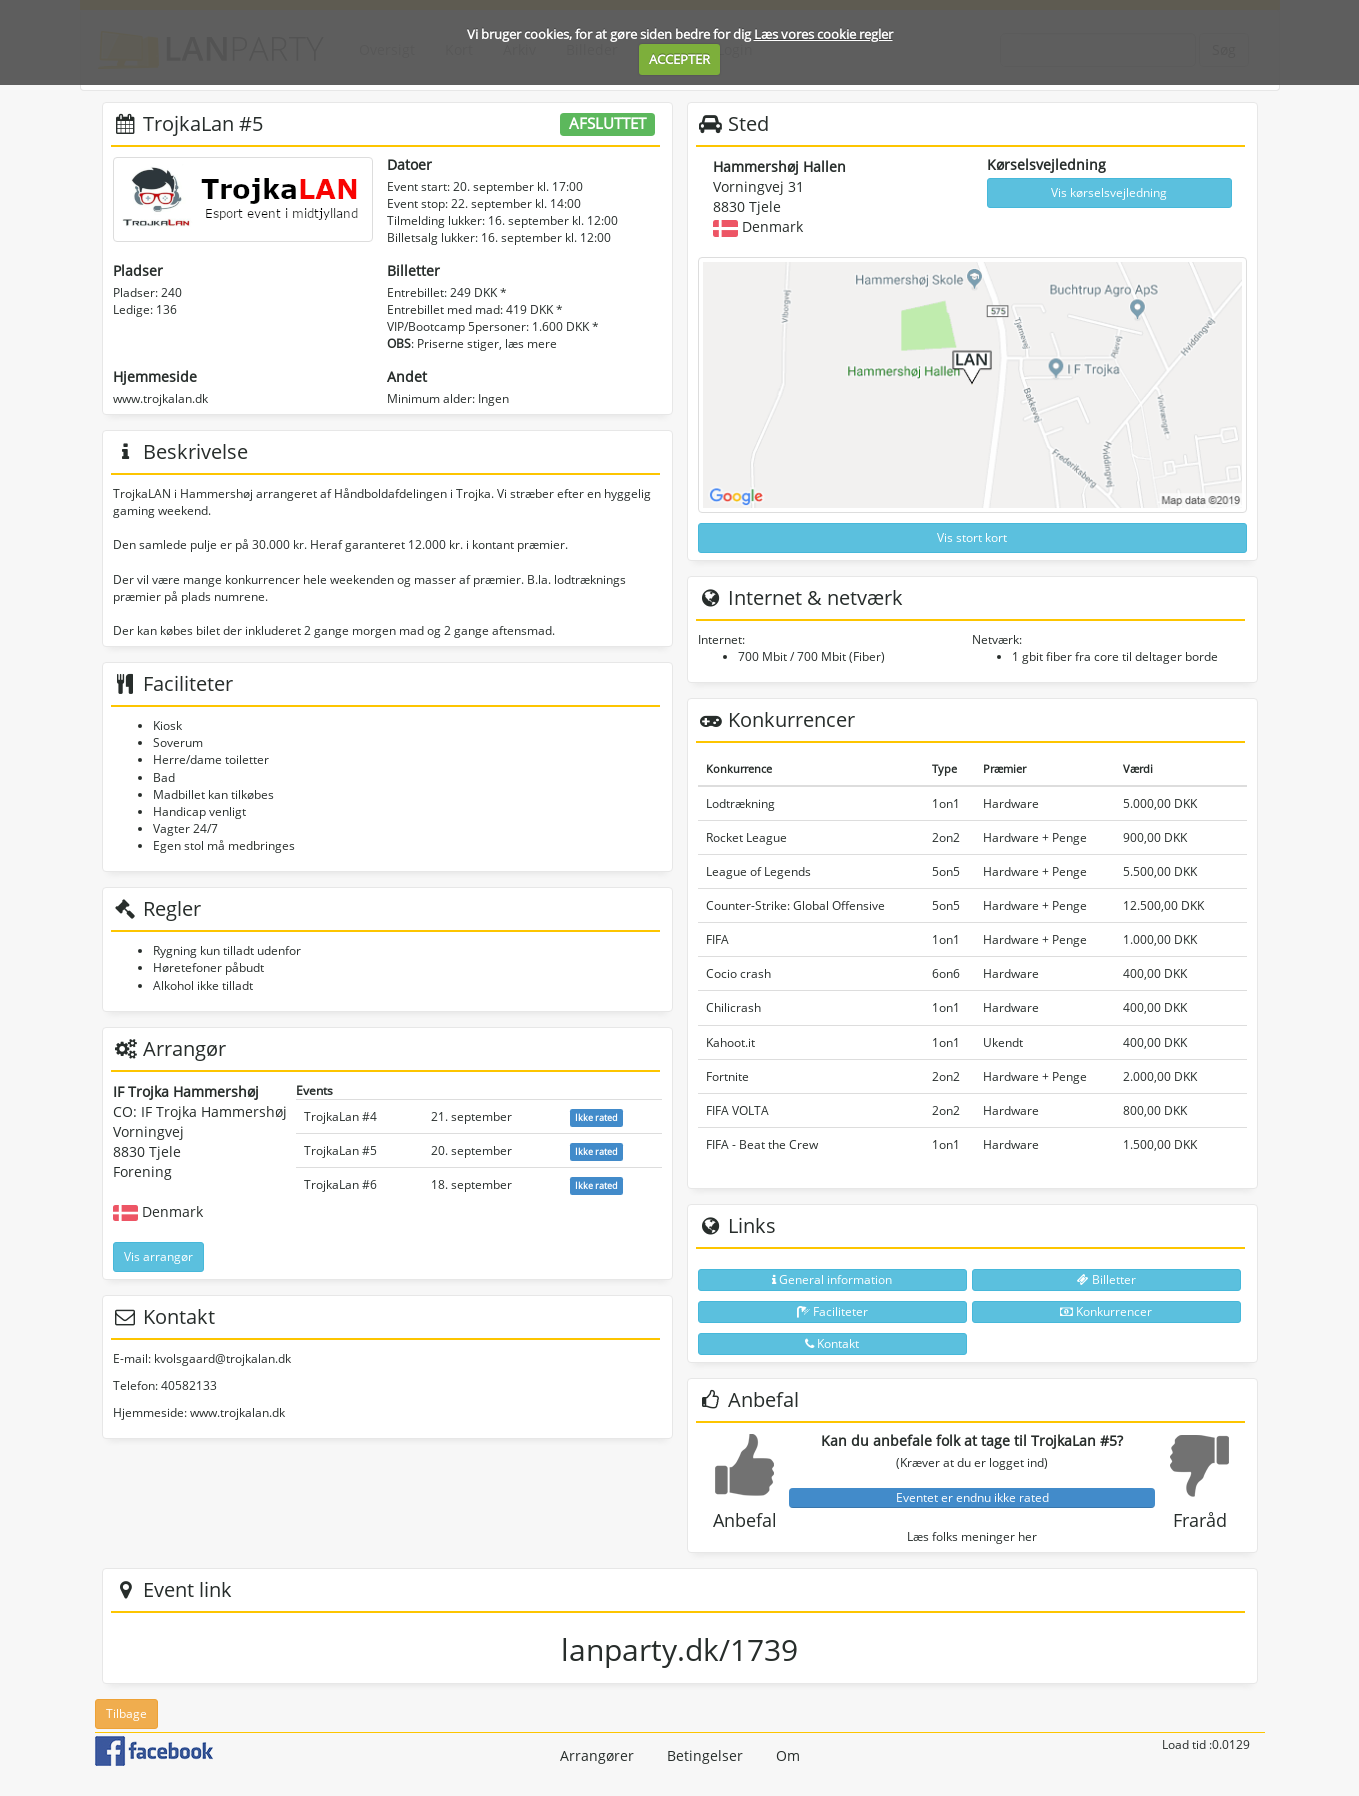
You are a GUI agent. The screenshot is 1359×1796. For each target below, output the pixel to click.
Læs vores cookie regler (823, 34)
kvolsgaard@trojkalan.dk (222, 1358)
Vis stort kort (972, 537)
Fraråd (1200, 1520)
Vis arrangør (158, 1256)
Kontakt (832, 1343)
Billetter (1106, 1279)
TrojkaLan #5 (340, 1150)
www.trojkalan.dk (160, 398)
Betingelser (705, 1755)
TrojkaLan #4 (340, 1116)
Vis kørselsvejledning (1109, 192)
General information (832, 1279)
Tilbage (126, 1713)
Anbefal (745, 1520)
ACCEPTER (679, 59)
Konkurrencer (1106, 1311)
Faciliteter (832, 1311)
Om (788, 1755)
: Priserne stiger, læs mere (472, 343)
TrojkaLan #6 (340, 1184)
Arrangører (597, 1755)
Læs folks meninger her (972, 1536)
